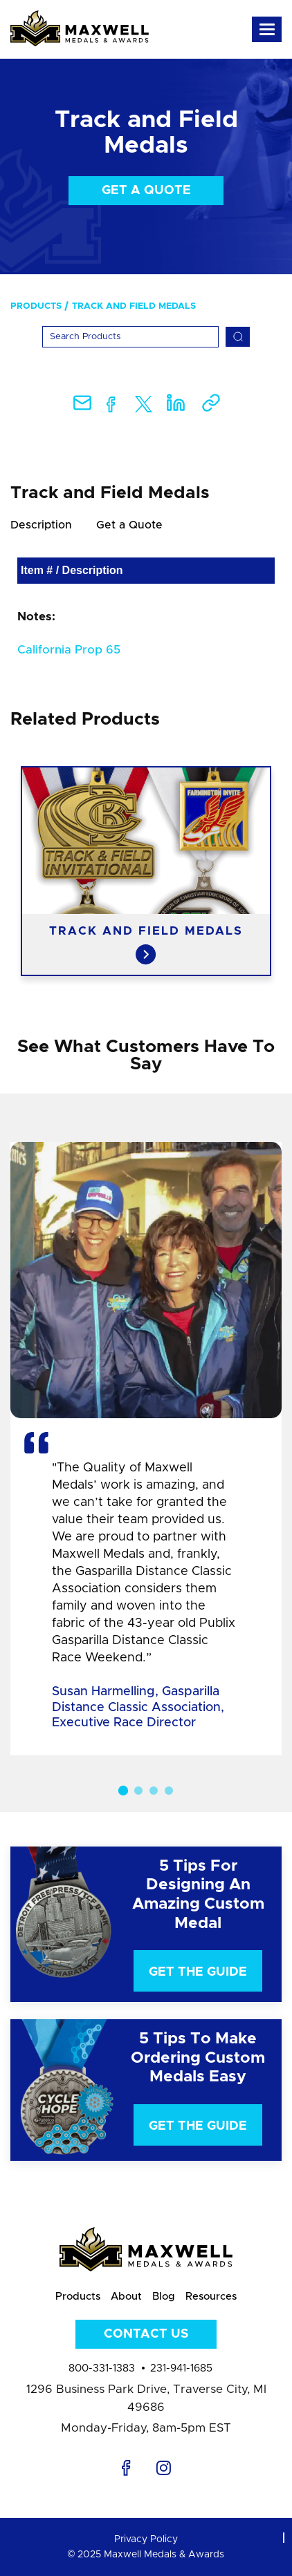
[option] (146, 871)
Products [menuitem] (36, 306)
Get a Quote (146, 190)
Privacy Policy (146, 2539)
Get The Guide (198, 1972)
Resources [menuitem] (211, 2296)
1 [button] (123, 1790)
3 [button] (153, 1790)
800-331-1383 (102, 2368)
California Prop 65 (68, 650)
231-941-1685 (181, 2368)
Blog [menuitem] (163, 2296)
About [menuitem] (126, 2296)
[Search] (130, 336)
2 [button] (138, 1790)
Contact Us (146, 2334)
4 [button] (169, 1790)
